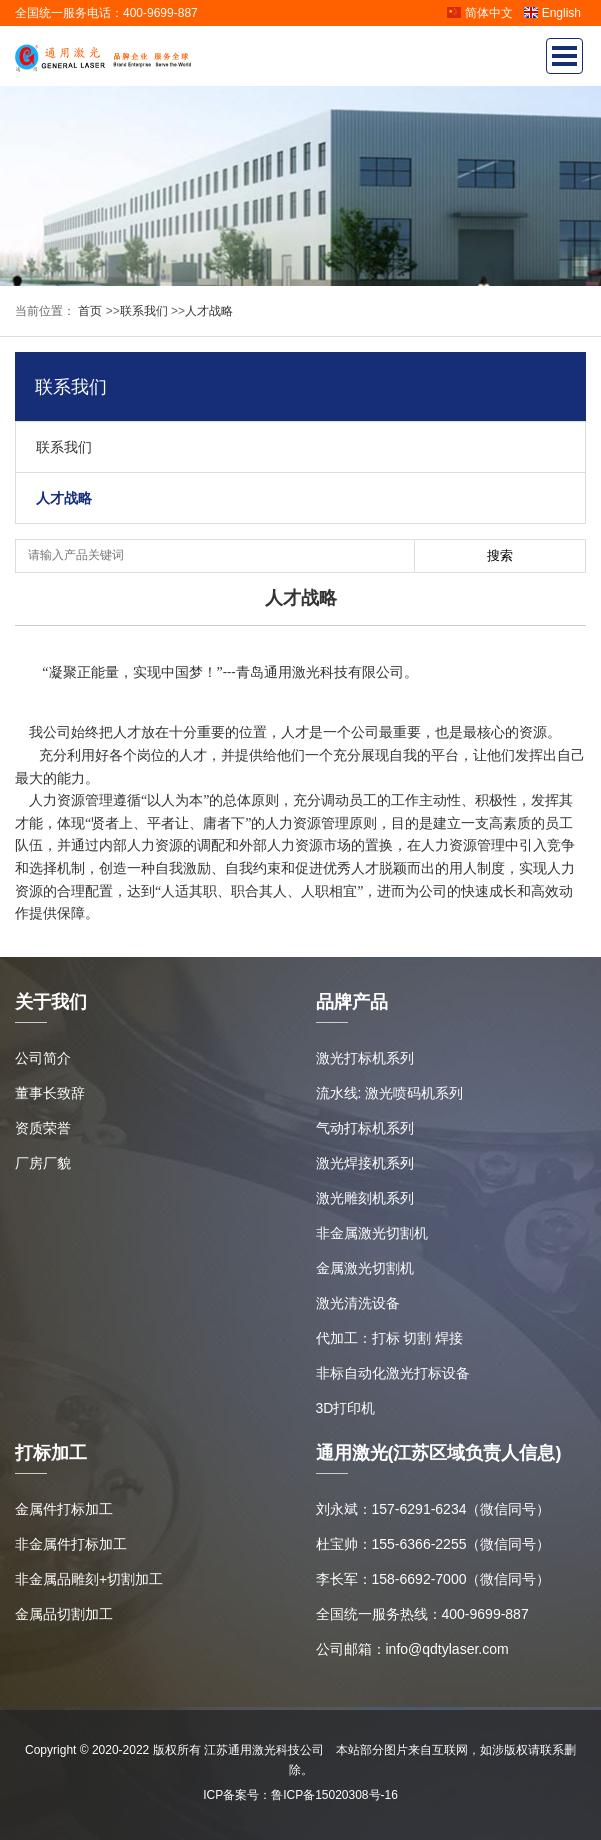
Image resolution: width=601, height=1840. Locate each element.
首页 (88, 311)
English (552, 13)
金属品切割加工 (64, 1614)
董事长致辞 (50, 1093)
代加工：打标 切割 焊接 (390, 1338)
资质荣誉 (43, 1128)
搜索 (500, 555)
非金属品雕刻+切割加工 (89, 1579)
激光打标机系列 (365, 1058)
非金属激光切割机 (372, 1233)
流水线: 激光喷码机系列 (390, 1093)
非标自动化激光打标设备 (393, 1373)
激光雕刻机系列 (365, 1198)
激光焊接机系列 (365, 1163)
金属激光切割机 (365, 1268)
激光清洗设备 (358, 1303)
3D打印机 (346, 1408)
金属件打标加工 (64, 1509)
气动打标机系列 (365, 1128)
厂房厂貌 (43, 1163)
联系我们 (144, 311)
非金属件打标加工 (71, 1544)
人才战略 (209, 311)
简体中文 (479, 13)
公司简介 (43, 1058)
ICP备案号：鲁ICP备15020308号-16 (300, 1795)
